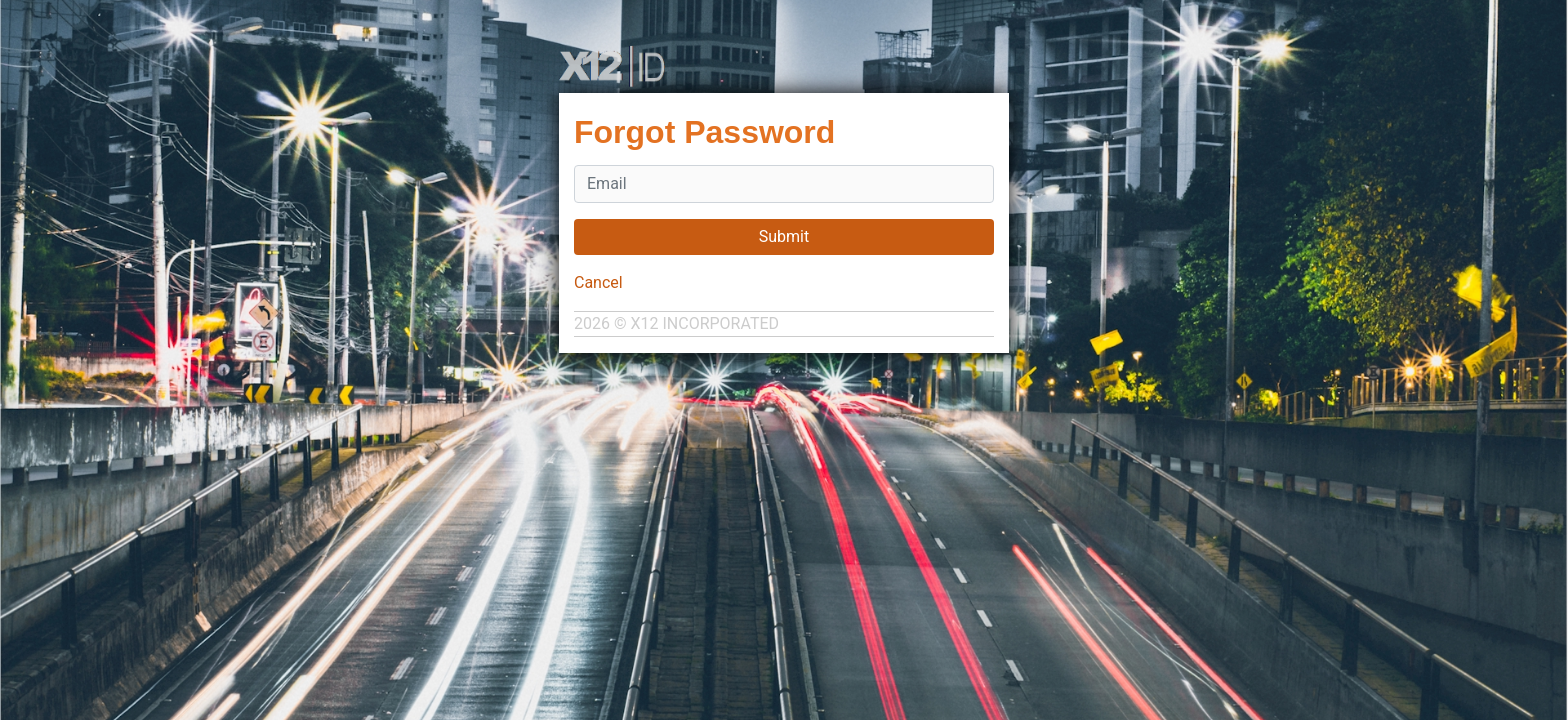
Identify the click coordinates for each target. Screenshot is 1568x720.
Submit (784, 236)
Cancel (598, 282)
